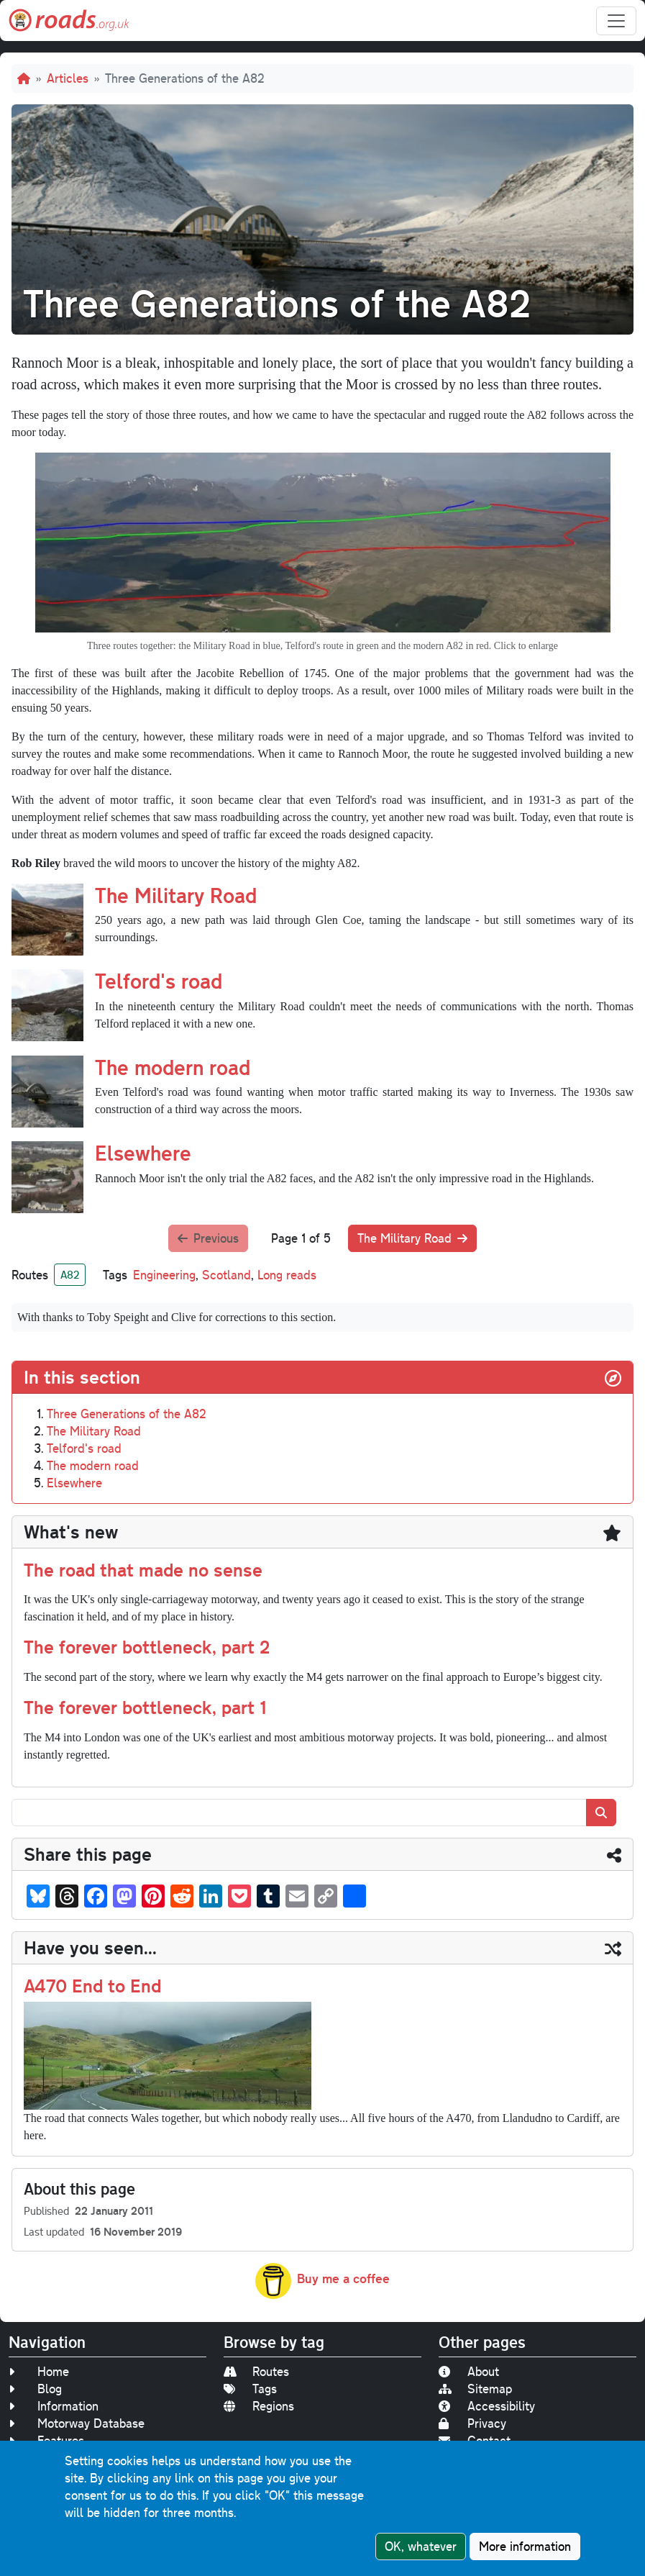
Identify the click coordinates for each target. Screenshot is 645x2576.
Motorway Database (77, 2423)
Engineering (164, 1274)
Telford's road (158, 980)
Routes (256, 2371)
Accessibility (487, 2406)
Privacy (472, 2423)
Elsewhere (143, 1152)
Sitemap (475, 2388)
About (469, 2371)
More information (525, 2546)
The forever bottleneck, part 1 (145, 1707)
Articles (67, 78)
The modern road (172, 1067)
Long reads (286, 1274)
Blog (35, 2388)
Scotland (226, 1274)
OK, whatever (421, 2546)
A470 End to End (92, 1985)
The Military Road (176, 895)
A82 (69, 1274)
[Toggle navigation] (616, 20)
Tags (250, 2388)
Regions (259, 2406)
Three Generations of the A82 (126, 1413)
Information (54, 2406)
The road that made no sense (143, 1569)
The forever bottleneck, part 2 (147, 1646)
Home (39, 2371)
